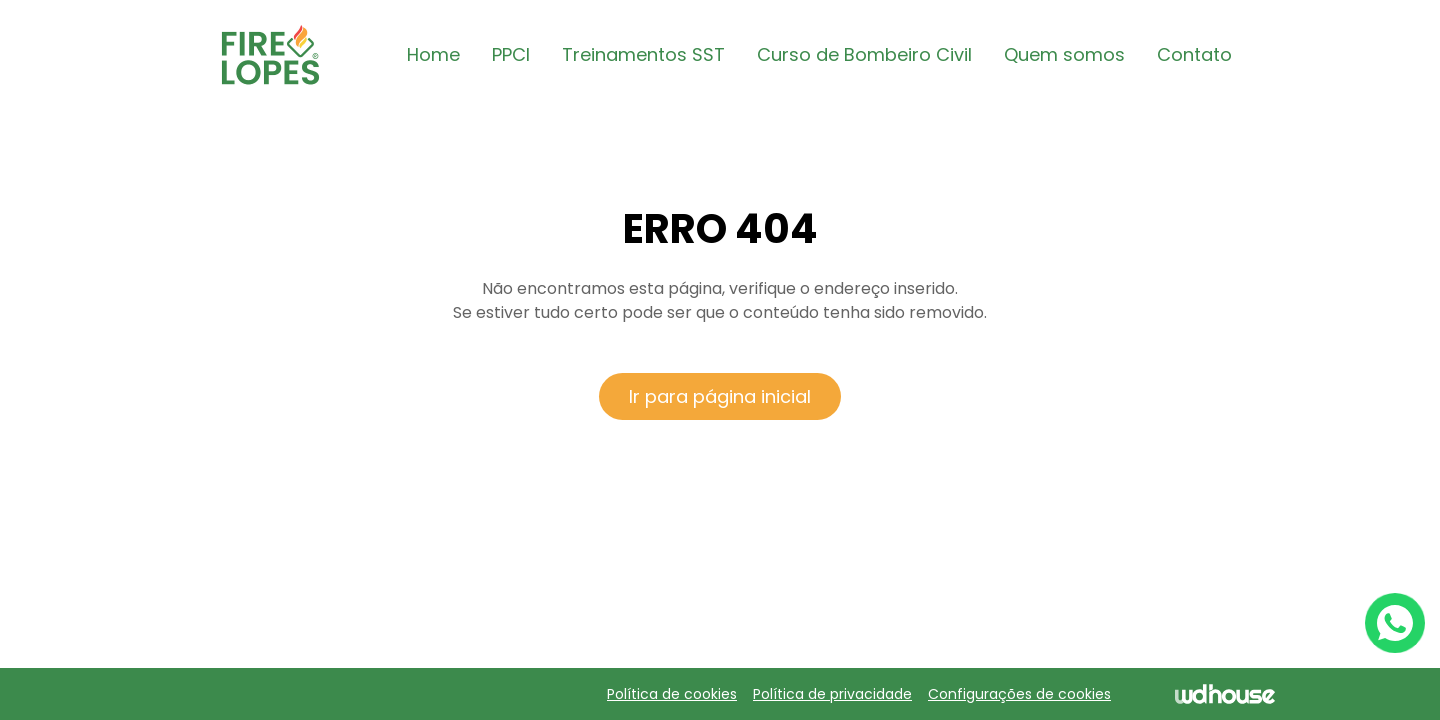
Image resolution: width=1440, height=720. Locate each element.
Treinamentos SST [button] (643, 54)
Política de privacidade (832, 694)
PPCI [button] (511, 54)
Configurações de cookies (1019, 694)
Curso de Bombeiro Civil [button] (864, 54)
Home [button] (433, 54)
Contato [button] (1194, 54)
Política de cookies (672, 694)
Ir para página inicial (720, 396)
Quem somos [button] (1064, 54)
